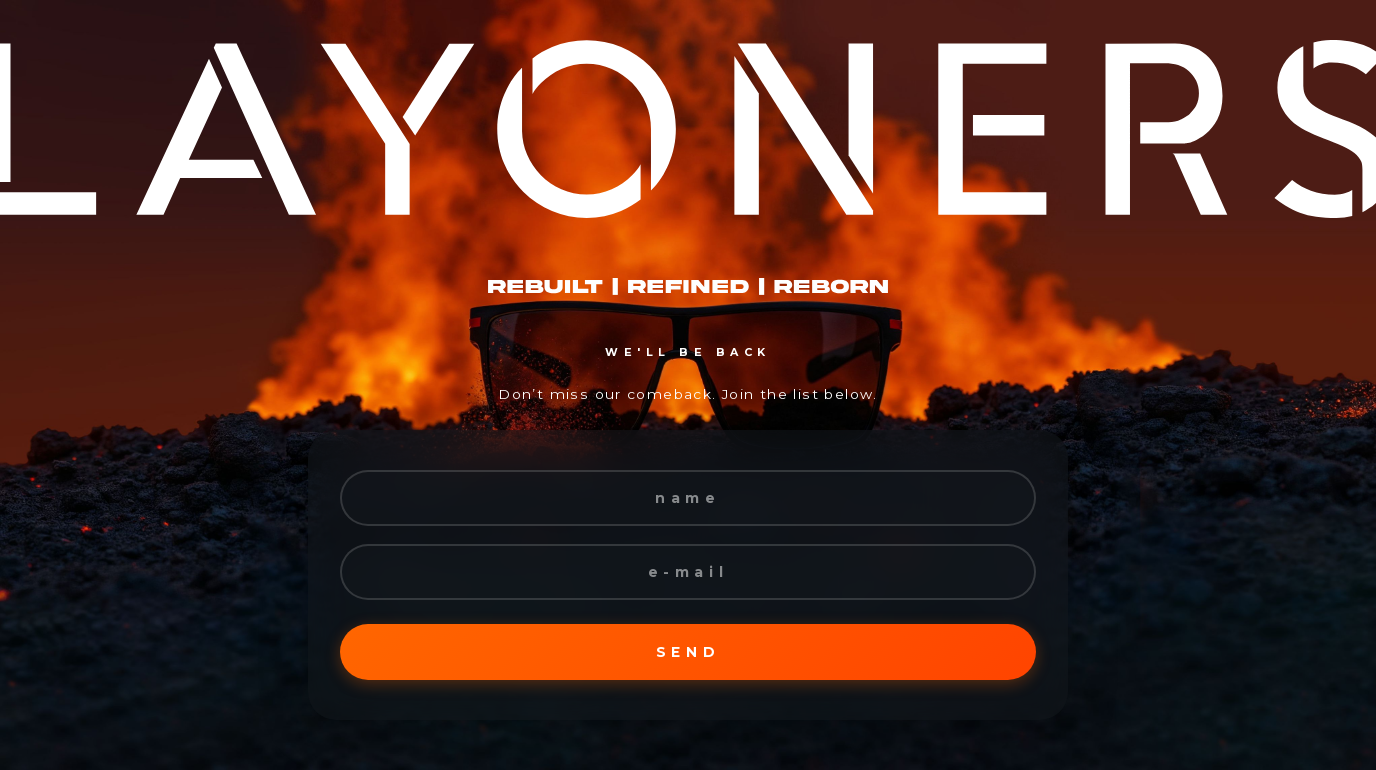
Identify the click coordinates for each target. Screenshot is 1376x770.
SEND (688, 652)
